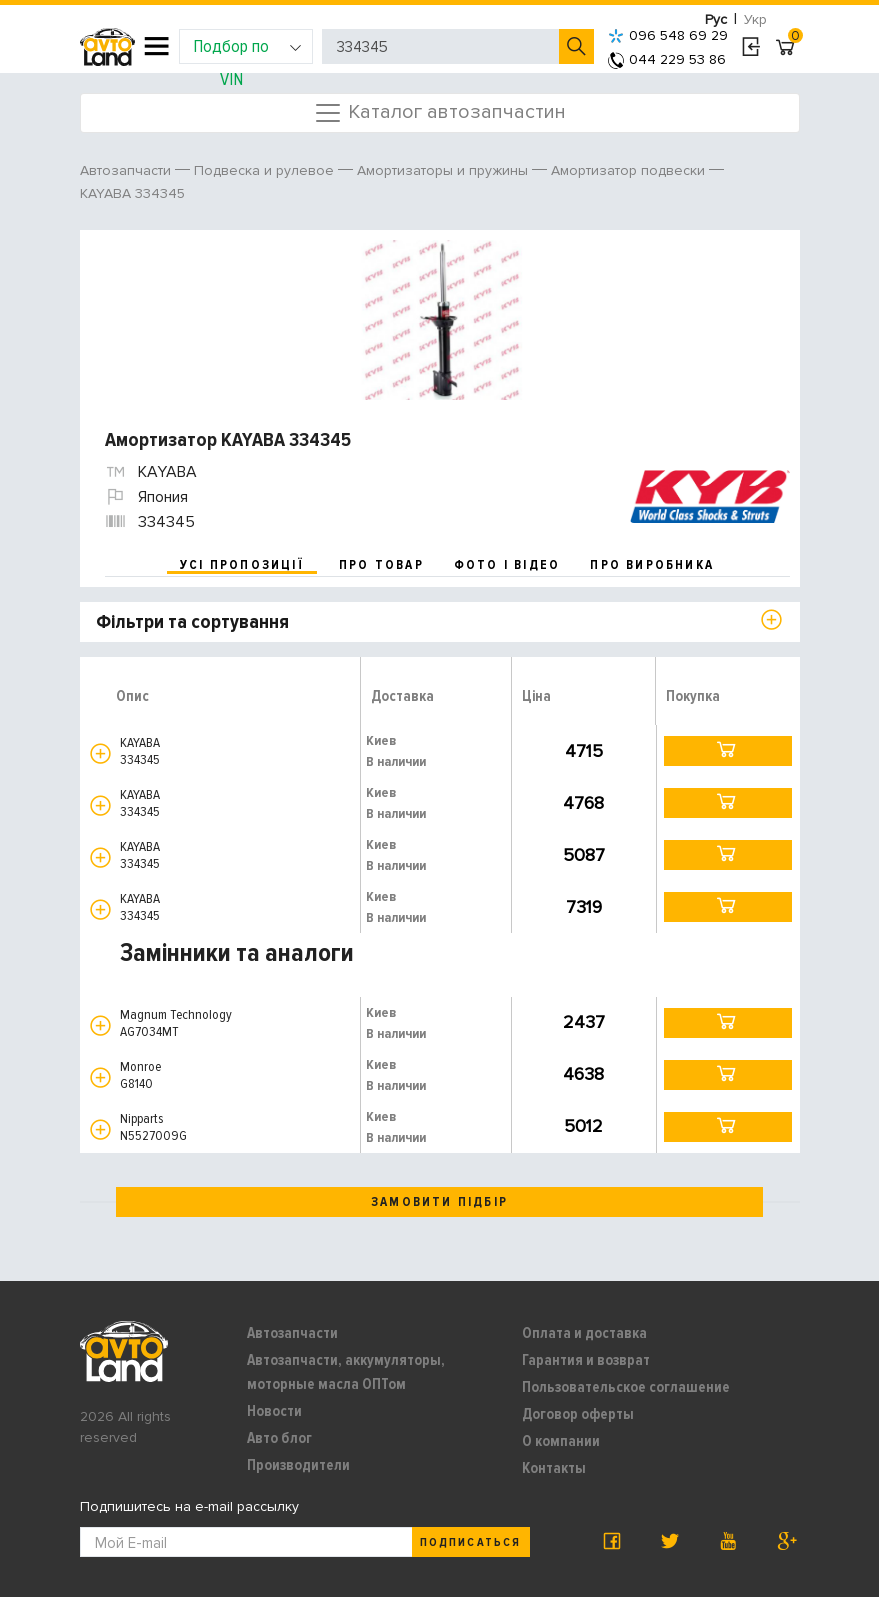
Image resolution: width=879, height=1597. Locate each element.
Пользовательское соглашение (626, 1387)
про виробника (652, 565)
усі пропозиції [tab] (242, 565)
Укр (755, 19)
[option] (442, 320)
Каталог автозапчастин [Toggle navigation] (439, 113)
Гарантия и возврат (586, 1360)
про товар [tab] (381, 565)
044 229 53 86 (667, 59)
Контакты (554, 1468)
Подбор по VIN (247, 49)
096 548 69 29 (668, 35)
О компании (561, 1441)
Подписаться (470, 1542)
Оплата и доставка (584, 1333)
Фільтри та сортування (192, 622)
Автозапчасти (292, 1333)
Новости (274, 1411)
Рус (716, 19)
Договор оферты (578, 1414)
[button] (100, 753)
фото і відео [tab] (507, 565)
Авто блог (279, 1438)
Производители (298, 1465)
